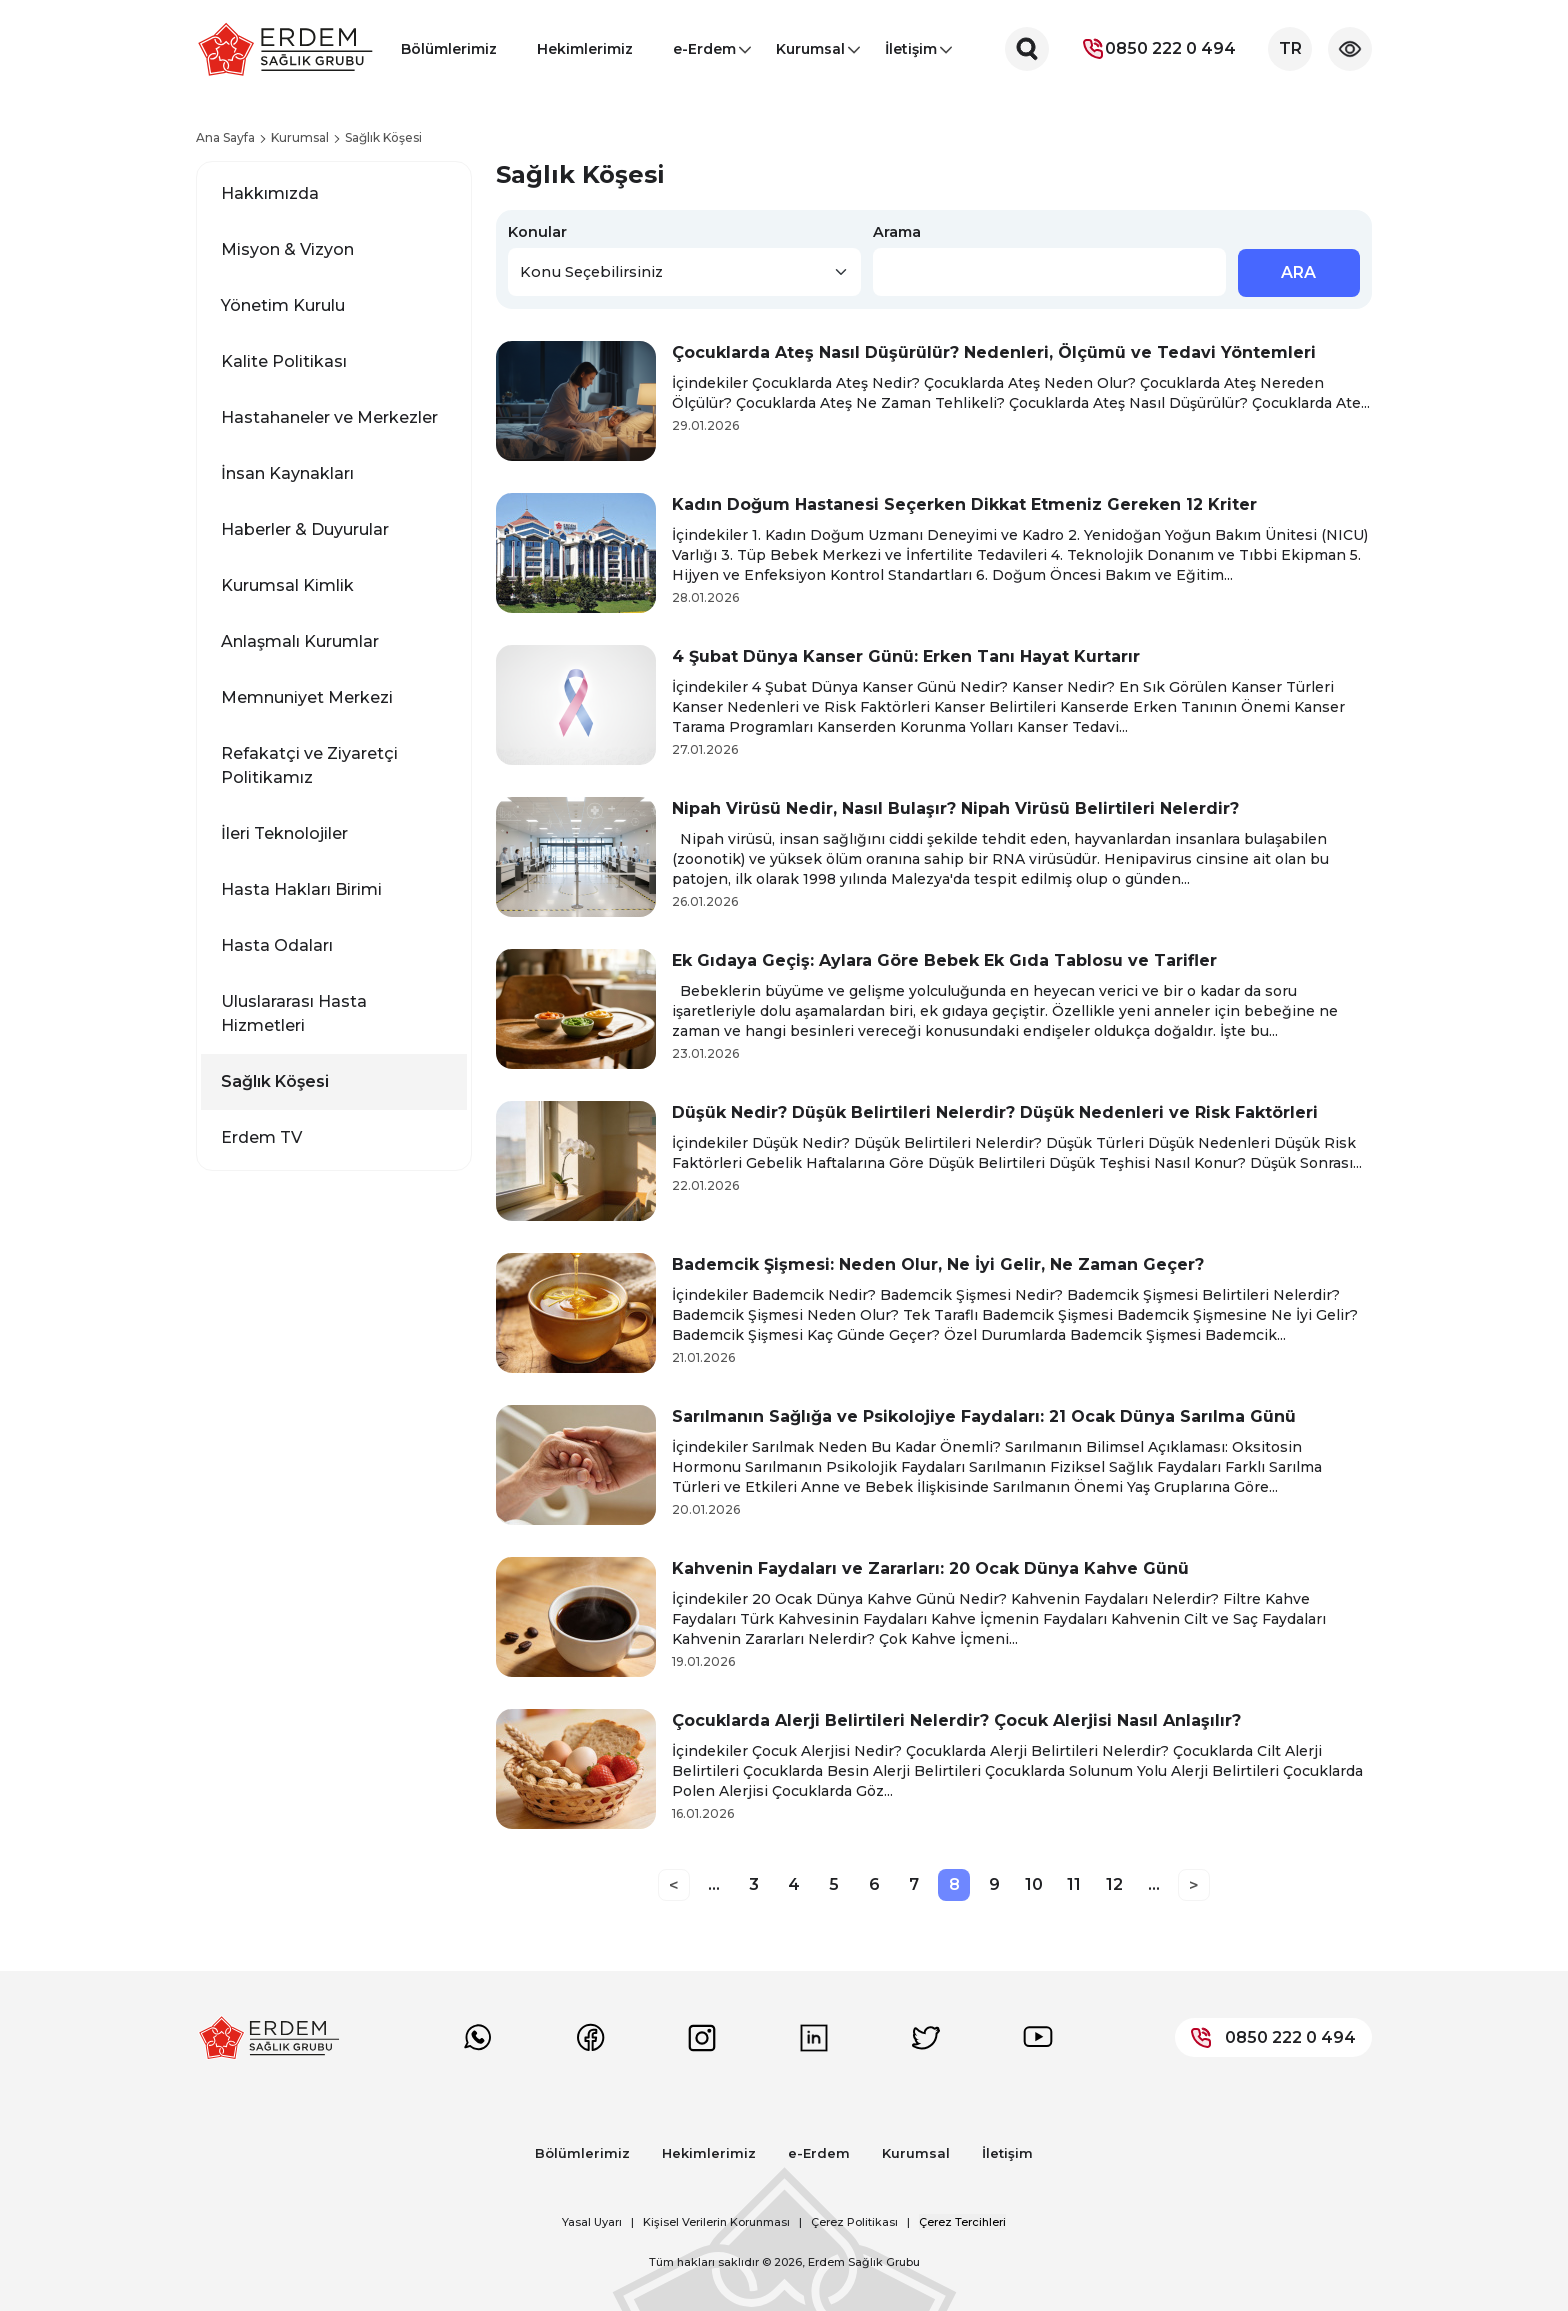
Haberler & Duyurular (305, 529)
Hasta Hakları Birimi (301, 889)
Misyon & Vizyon (287, 249)
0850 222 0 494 (1158, 49)
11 (1074, 1884)
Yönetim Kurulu (283, 305)
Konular (537, 232)
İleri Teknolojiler (284, 833)
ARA (1298, 272)
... (714, 1884)
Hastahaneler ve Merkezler (329, 417)
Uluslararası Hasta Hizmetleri (294, 1013)
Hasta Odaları (277, 945)
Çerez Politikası (854, 2222)
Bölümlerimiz (449, 49)
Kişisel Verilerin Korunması (716, 2222)
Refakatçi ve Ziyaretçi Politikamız (309, 765)
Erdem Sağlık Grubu (864, 2262)
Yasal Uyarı (592, 2222)
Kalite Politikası (284, 361)
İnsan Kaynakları (287, 473)
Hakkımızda (270, 193)
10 (1034, 1884)
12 (1114, 1884)
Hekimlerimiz (585, 49)
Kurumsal (810, 55)
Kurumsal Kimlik (287, 585)
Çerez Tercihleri (962, 2222)
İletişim (911, 55)
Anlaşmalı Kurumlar (300, 641)
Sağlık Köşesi (275, 1081)
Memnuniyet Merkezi (307, 697)
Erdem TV (261, 1137)
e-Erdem (704, 55)
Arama (897, 232)
